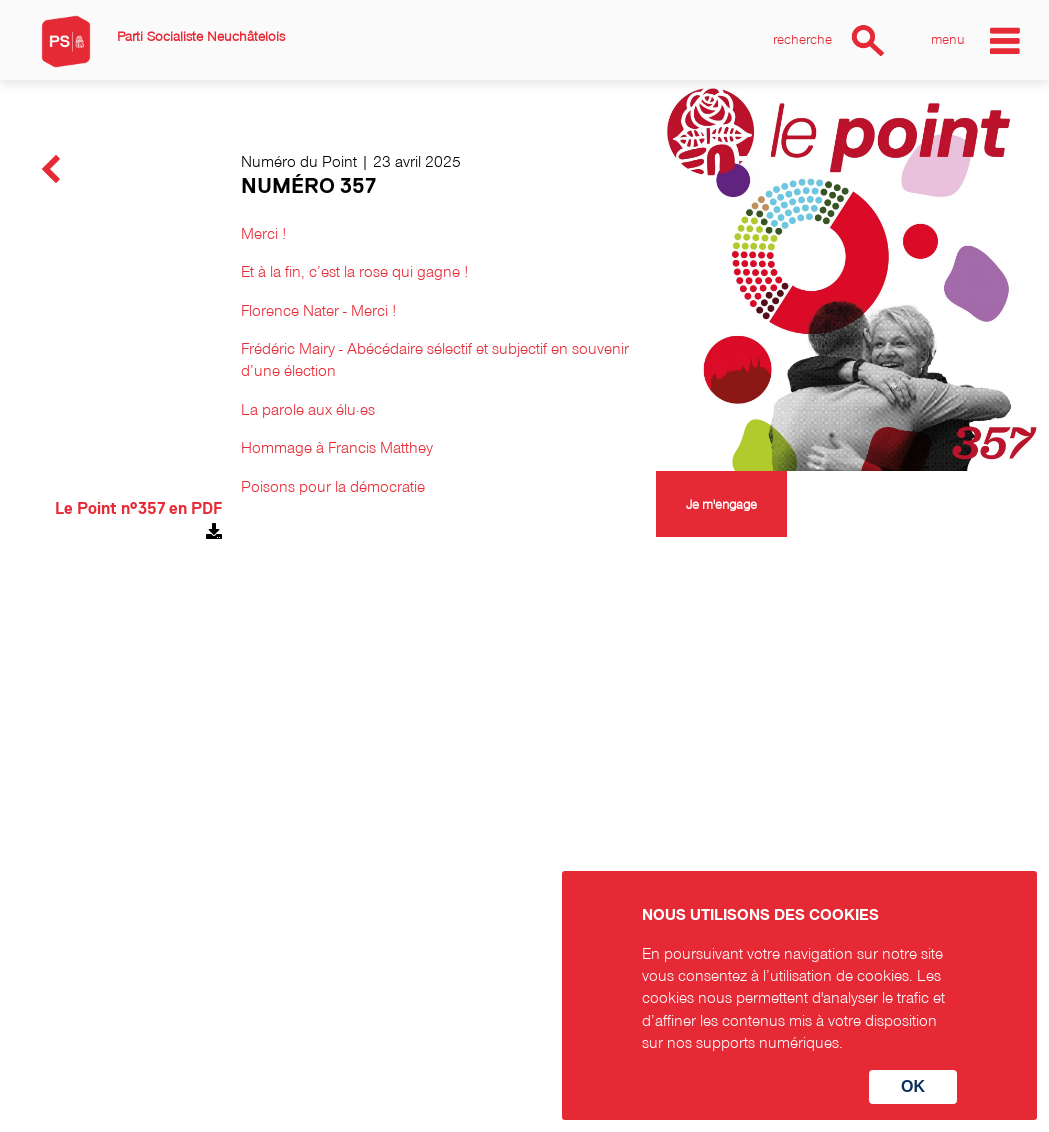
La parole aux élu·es (308, 409)
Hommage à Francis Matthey (337, 447)
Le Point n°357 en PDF (138, 509)
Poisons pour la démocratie (333, 486)
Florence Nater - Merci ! (318, 310)
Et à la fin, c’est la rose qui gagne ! (354, 271)
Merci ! (263, 233)
